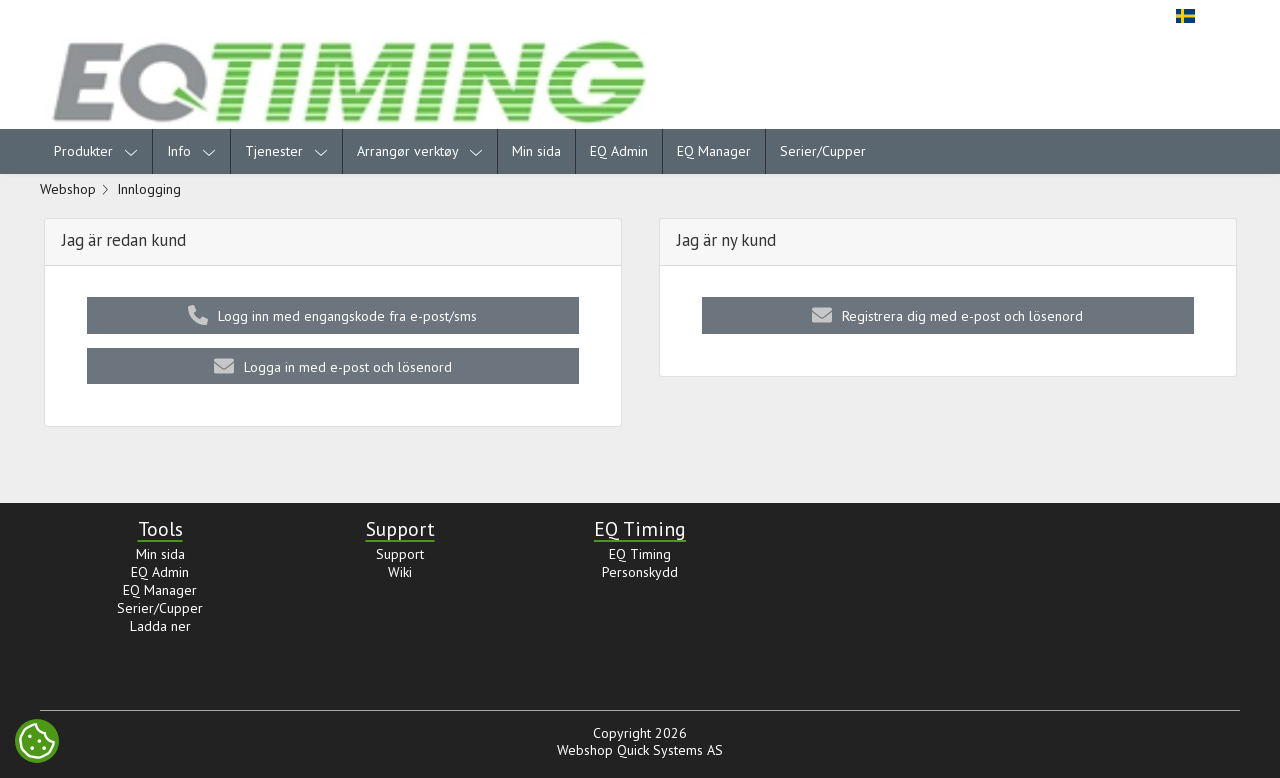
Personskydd (640, 572)
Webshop (68, 189)
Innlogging (149, 189)
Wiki (400, 572)
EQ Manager (714, 151)
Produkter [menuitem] (96, 151)
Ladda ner (160, 626)
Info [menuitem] (191, 151)
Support (400, 554)
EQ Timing (640, 554)
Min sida (536, 151)
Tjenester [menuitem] (286, 151)
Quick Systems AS (670, 750)
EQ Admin (619, 151)
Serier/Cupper (823, 151)
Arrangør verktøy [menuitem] (420, 151)
